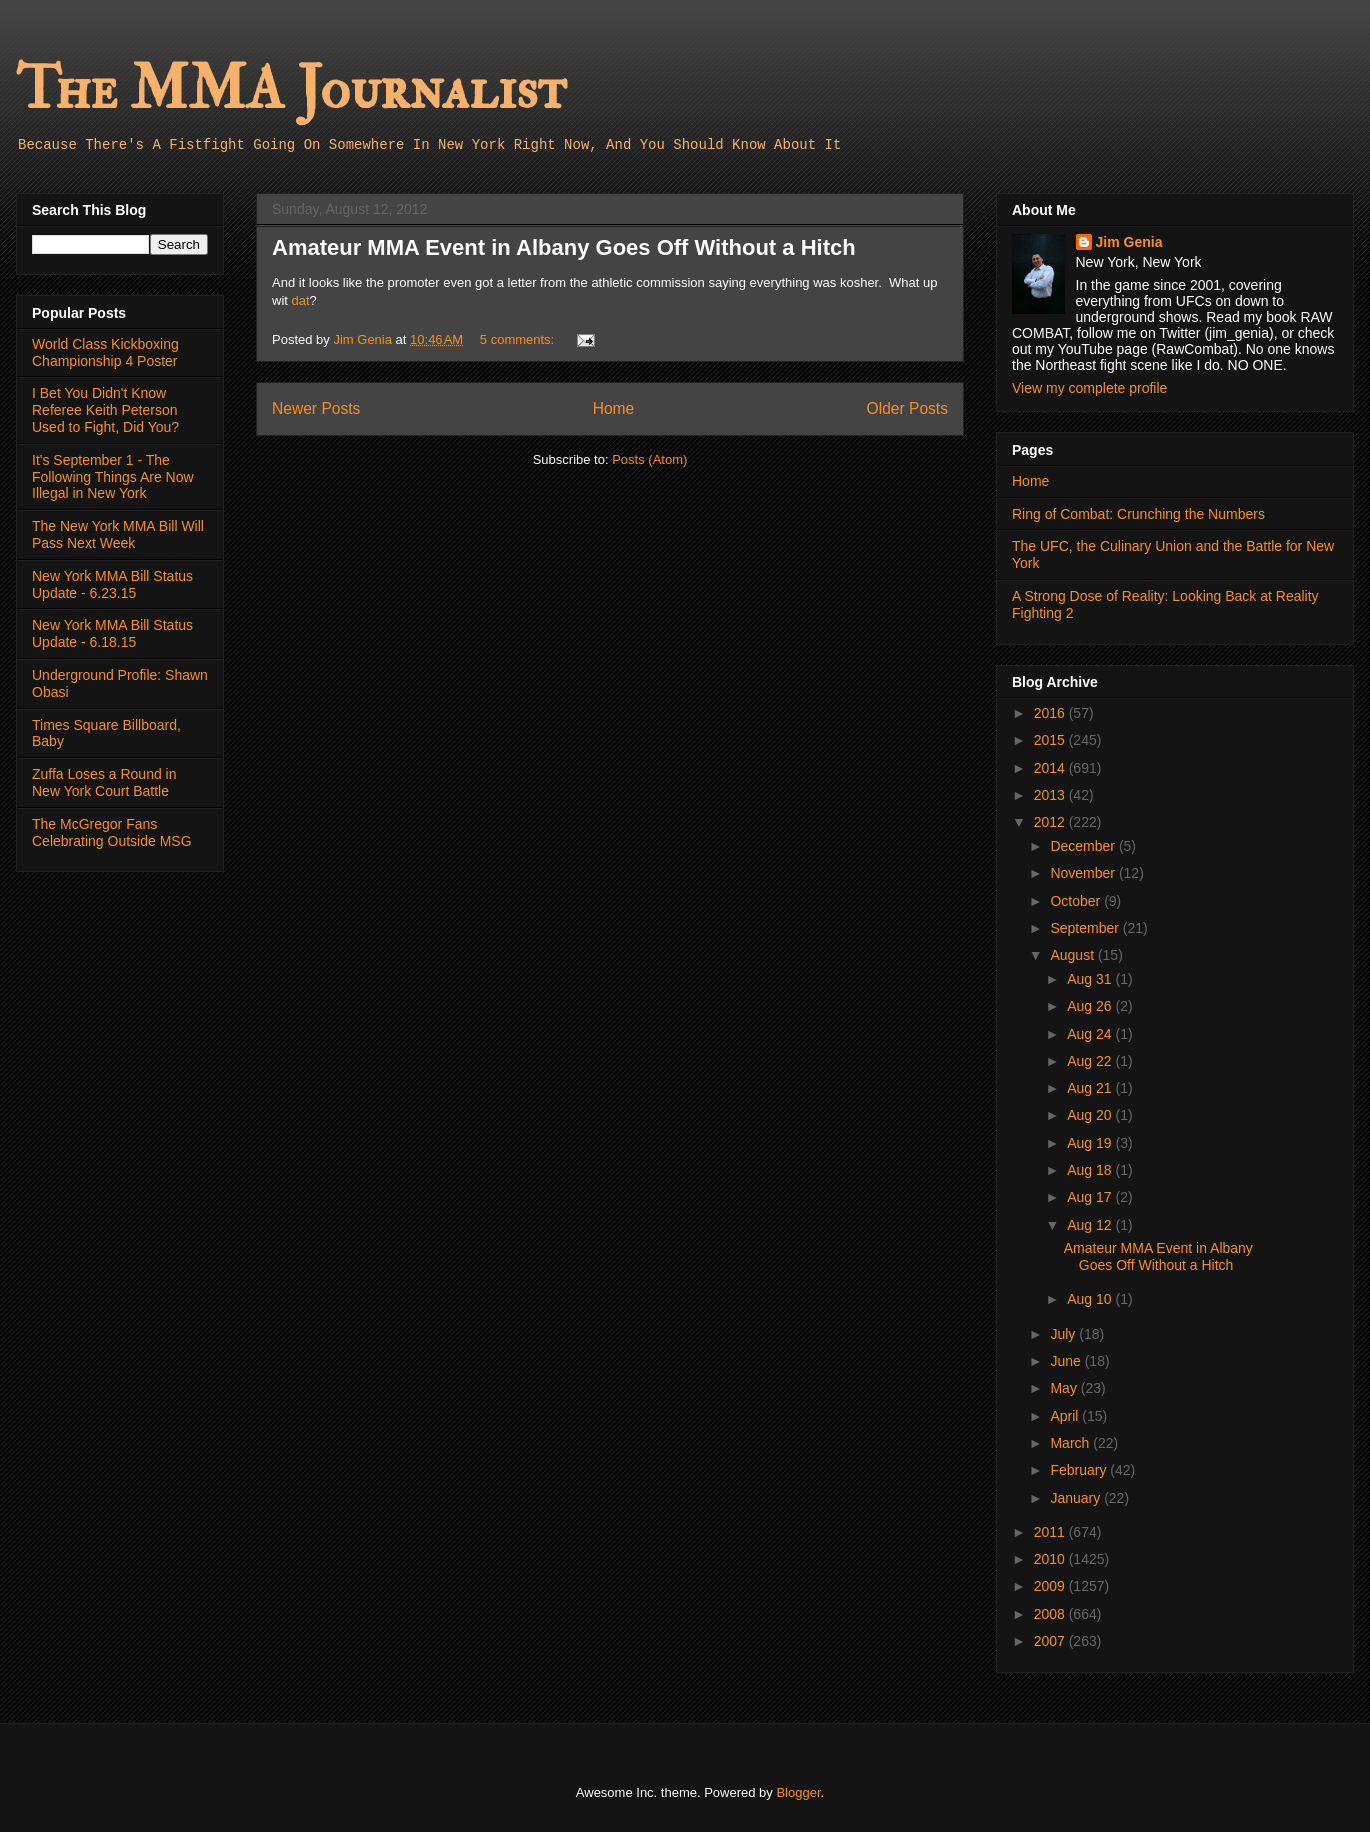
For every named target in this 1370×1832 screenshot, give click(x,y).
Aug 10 (1091, 1299)
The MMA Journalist (291, 89)
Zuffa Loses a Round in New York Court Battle (104, 782)
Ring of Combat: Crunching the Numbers (1138, 514)
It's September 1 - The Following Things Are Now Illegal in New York (113, 477)
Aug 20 (1091, 1115)
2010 (1051, 1559)
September (1086, 928)
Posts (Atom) (649, 459)
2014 (1051, 768)
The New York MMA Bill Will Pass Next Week (118, 534)
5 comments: (519, 339)
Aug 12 (1091, 1225)
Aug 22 (1091, 1061)
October (1077, 901)
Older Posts (907, 408)
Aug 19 (1091, 1143)
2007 (1051, 1641)
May (1065, 1388)
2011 (1051, 1532)
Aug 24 (1091, 1034)
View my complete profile (1089, 388)
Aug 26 (1091, 1006)
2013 (1051, 795)
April (1066, 1416)
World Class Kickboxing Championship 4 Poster (105, 352)
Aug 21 (1091, 1088)
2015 (1051, 740)
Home (614, 408)
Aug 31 (1091, 979)
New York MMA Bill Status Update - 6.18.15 (112, 633)
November (1084, 873)
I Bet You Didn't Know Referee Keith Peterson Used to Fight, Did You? (105, 410)
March (1071, 1443)
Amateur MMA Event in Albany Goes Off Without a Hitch (564, 247)
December (1084, 846)
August (1073, 955)
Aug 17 (1091, 1197)
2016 (1051, 713)
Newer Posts (316, 408)
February (1080, 1470)
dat (301, 300)
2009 (1051, 1586)
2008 (1051, 1614)
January (1077, 1498)
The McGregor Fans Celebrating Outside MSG (112, 832)
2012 (1051, 822)
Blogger (798, 1792)
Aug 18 (1091, 1170)
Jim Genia (1129, 242)
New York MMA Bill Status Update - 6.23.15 (112, 584)
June (1067, 1361)
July (1064, 1334)
